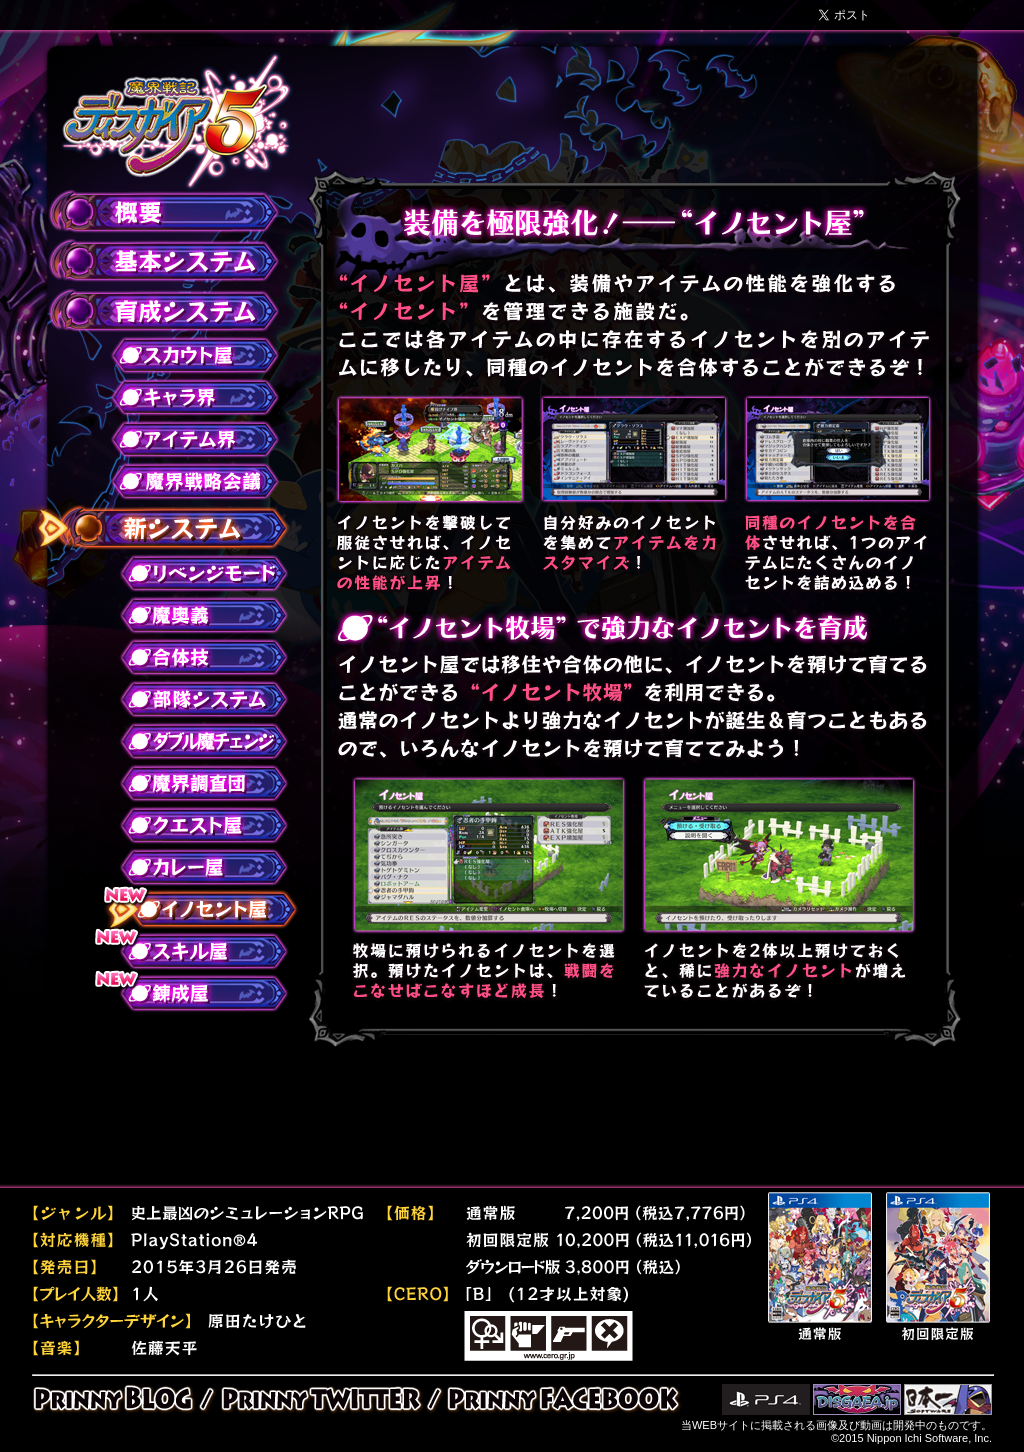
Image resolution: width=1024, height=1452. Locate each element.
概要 (152, 213)
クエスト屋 (192, 825)
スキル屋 (192, 951)
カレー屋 (192, 867)
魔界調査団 (192, 783)
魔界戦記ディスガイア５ (176, 121)
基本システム (152, 262)
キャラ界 (183, 397)
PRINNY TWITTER (320, 1399)
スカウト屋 (183, 355)
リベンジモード (192, 573)
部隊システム (192, 699)
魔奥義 (192, 615)
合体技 (192, 657)
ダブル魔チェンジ (192, 741)
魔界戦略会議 (183, 481)
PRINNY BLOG (119, 1399)
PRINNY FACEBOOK (558, 1399)
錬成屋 (192, 993)
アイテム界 (183, 439)
